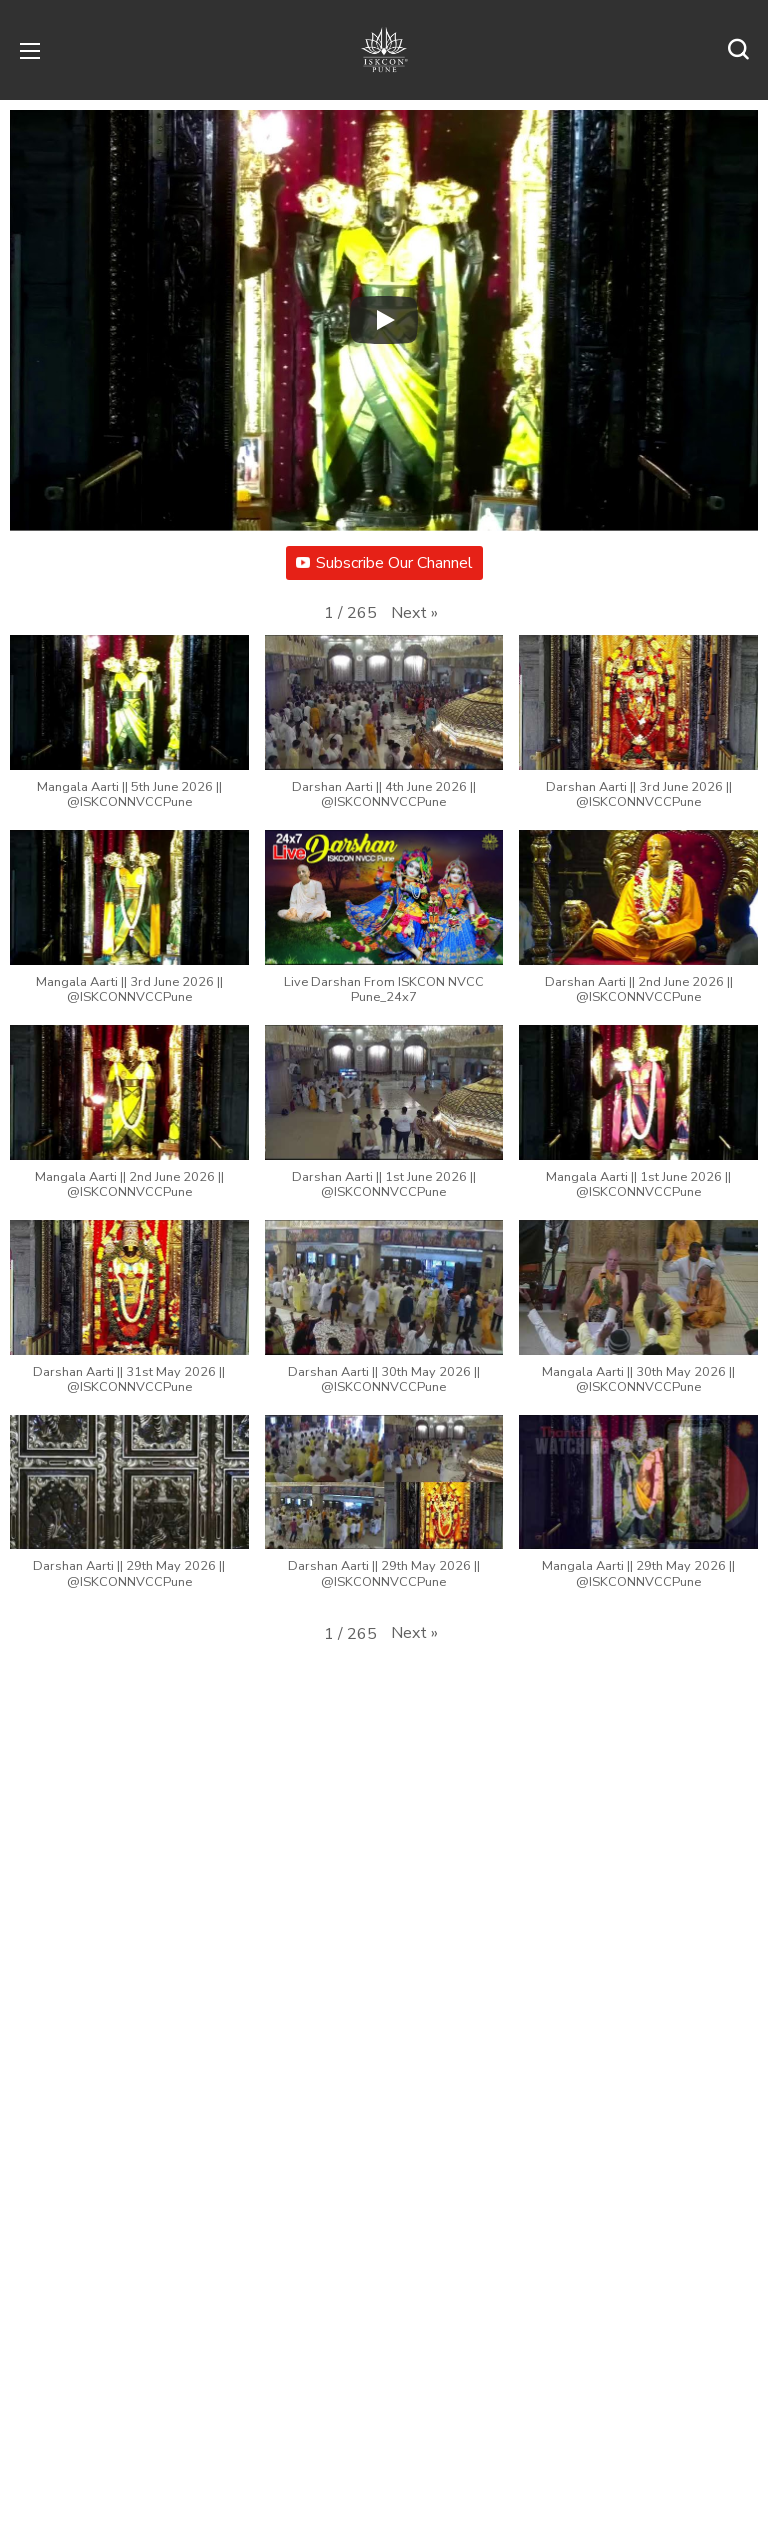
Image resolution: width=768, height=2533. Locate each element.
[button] (738, 50)
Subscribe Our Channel (384, 563)
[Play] (384, 320)
